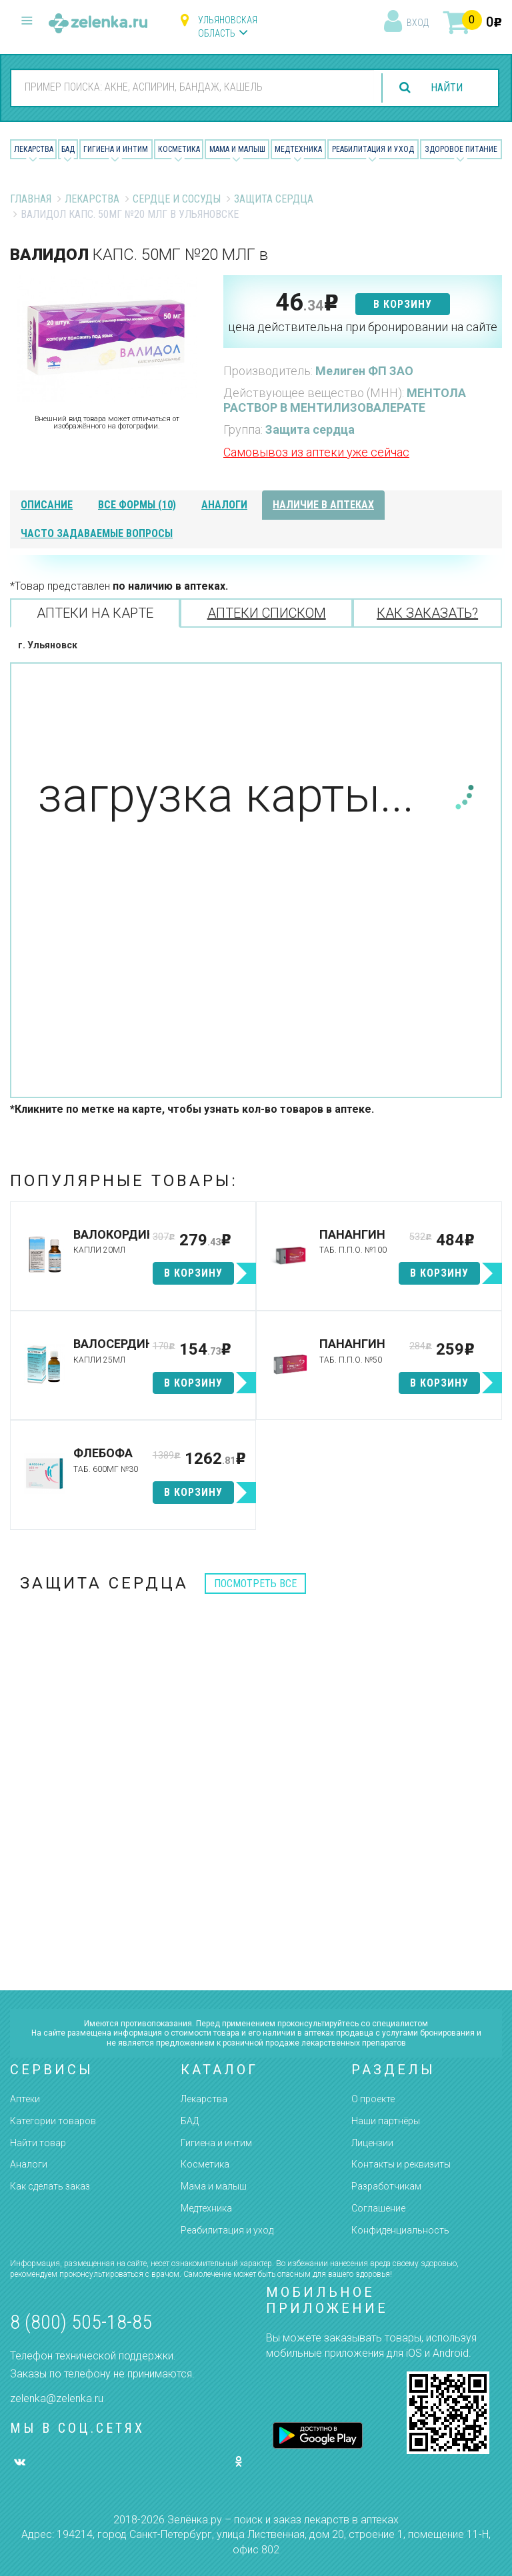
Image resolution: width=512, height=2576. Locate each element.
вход (418, 22)
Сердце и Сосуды (177, 199)
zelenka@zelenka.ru (56, 2398)
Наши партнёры (385, 2121)
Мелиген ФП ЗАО (364, 371)
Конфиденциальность (400, 2230)
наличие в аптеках (323, 504)
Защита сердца (273, 199)
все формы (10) (137, 504)
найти (447, 87)
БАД (68, 149)
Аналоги (28, 2164)
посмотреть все (255, 1583)
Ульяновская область (227, 27)
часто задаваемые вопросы (97, 533)
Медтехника (298, 149)
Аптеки (25, 2099)
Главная (30, 199)
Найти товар (38, 2143)
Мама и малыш (237, 149)
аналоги (224, 504)
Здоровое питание (461, 149)
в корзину (402, 304)
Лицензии (372, 2143)
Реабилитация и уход (373, 149)
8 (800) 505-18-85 (81, 2321)
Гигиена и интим (216, 2143)
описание (47, 504)
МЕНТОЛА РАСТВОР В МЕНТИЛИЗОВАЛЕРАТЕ (344, 400)
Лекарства (33, 149)
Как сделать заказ (50, 2186)
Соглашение (378, 2208)
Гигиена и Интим (115, 149)
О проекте (373, 2099)
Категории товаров (53, 2121)
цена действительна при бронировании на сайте (362, 327)
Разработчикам (386, 2186)
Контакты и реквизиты (401, 2164)
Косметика (179, 149)
